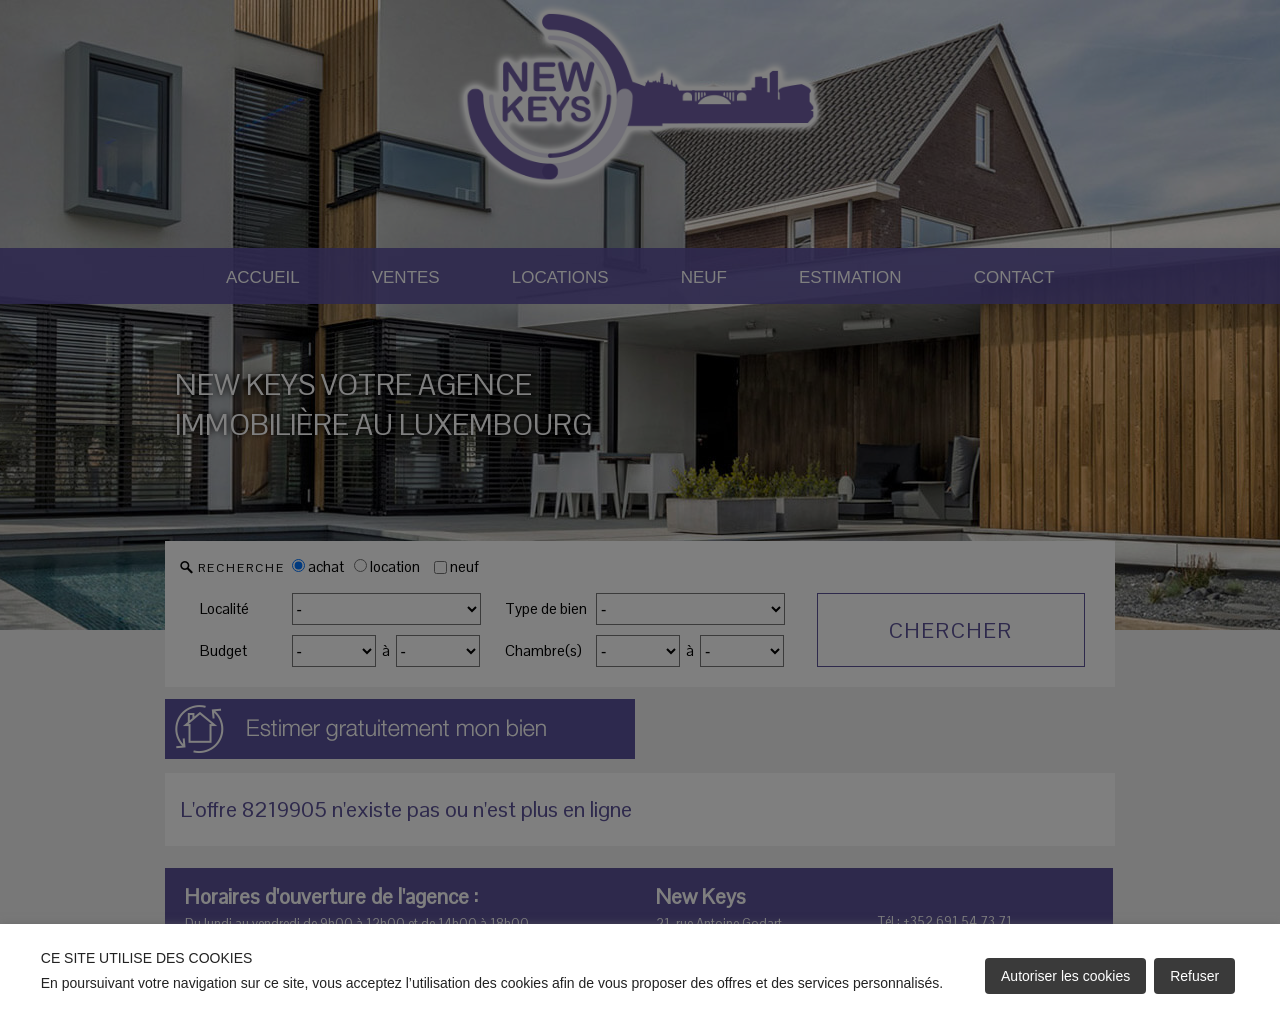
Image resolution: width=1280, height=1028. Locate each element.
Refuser (1194, 976)
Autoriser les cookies (1065, 976)
